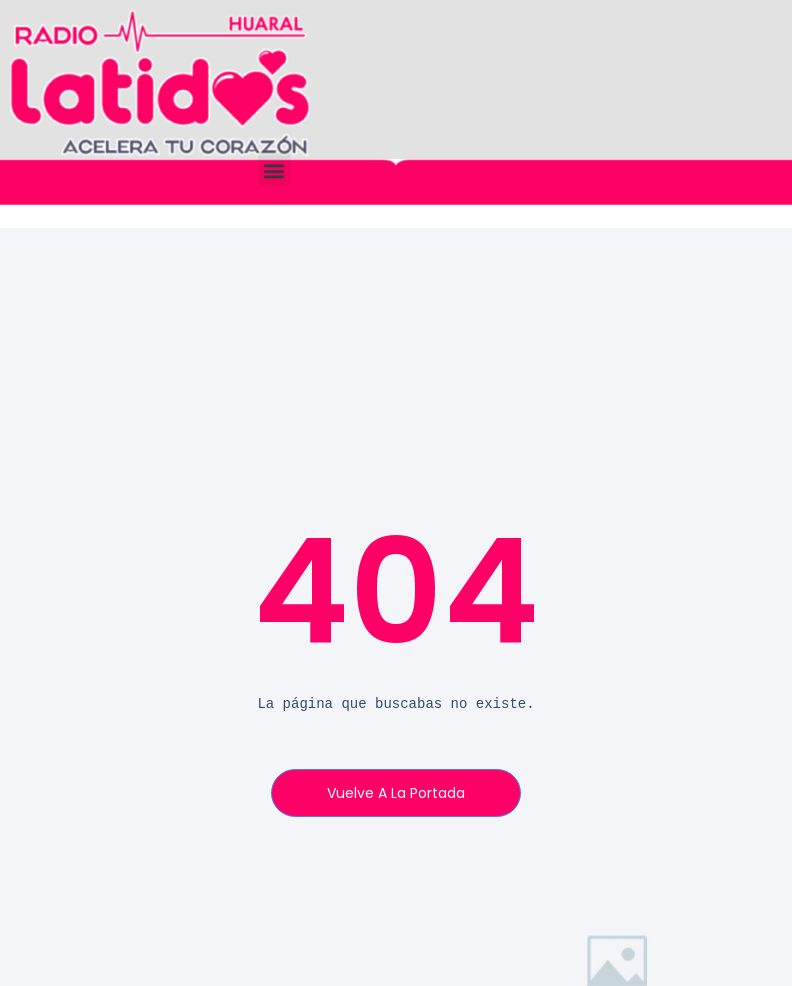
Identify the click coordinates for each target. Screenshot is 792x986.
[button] (274, 169)
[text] (396, 704)
